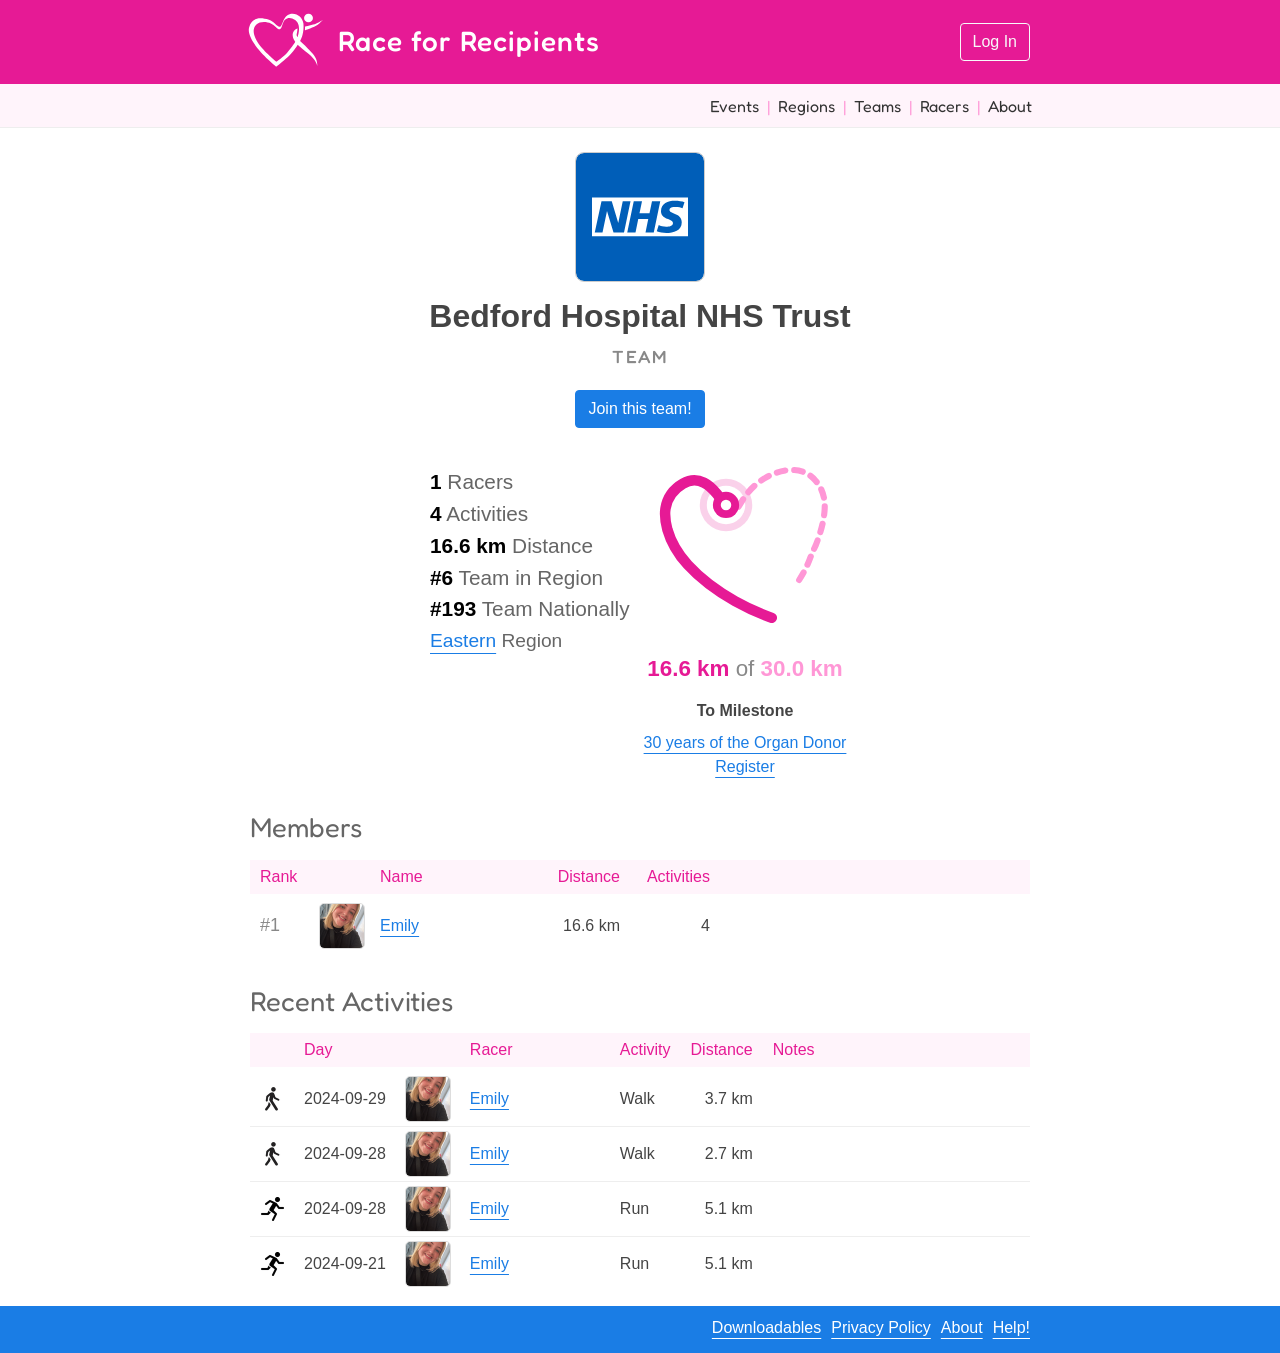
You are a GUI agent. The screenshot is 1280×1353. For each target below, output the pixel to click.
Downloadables (766, 1327)
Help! (1011, 1327)
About (1010, 106)
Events (734, 106)
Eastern (463, 640)
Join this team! (639, 408)
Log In (995, 41)
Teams (877, 106)
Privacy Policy (881, 1327)
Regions (806, 106)
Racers (944, 106)
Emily (399, 925)
